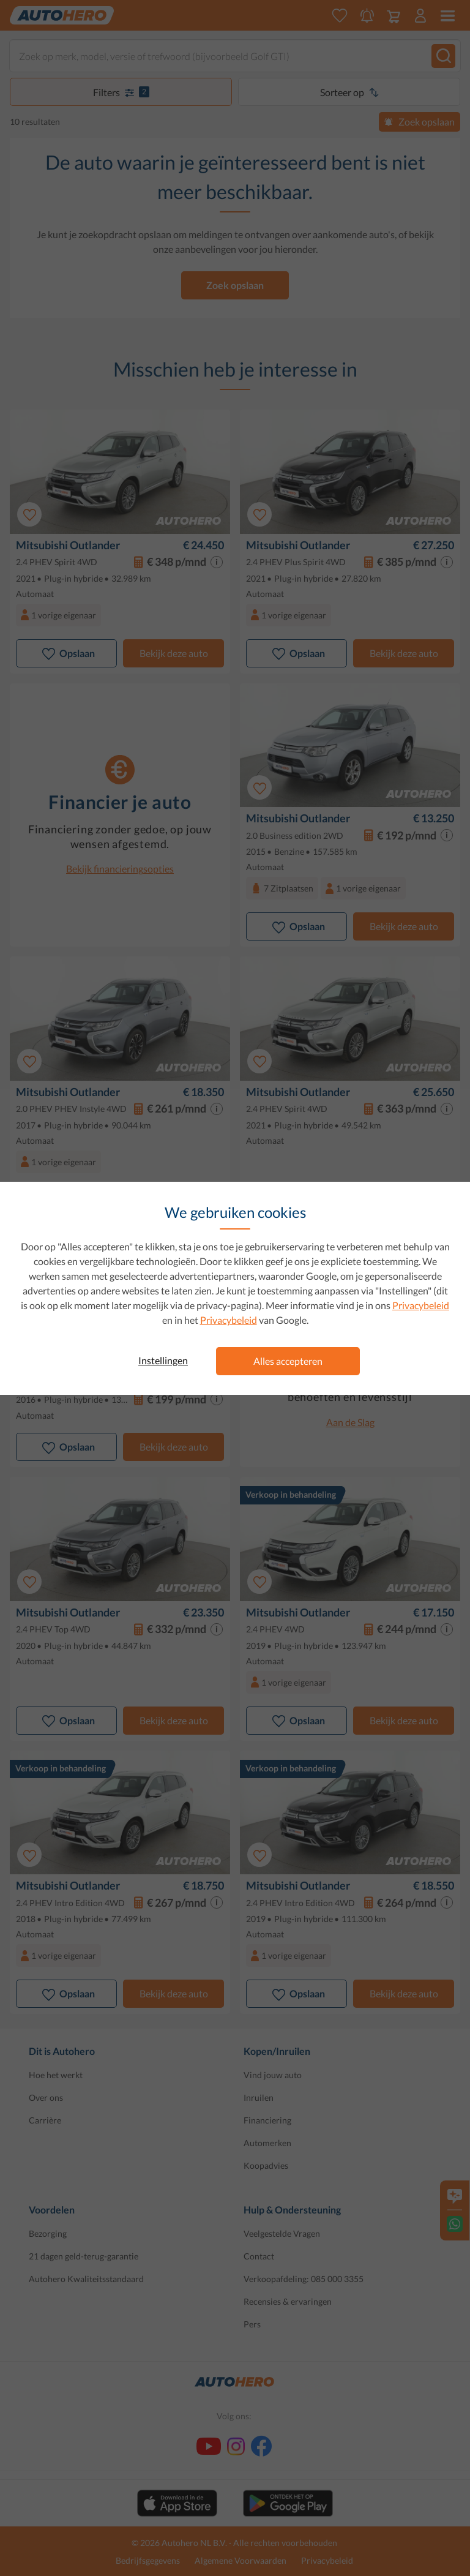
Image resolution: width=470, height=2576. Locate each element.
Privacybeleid (420, 1305)
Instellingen (163, 1360)
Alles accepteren (288, 1361)
